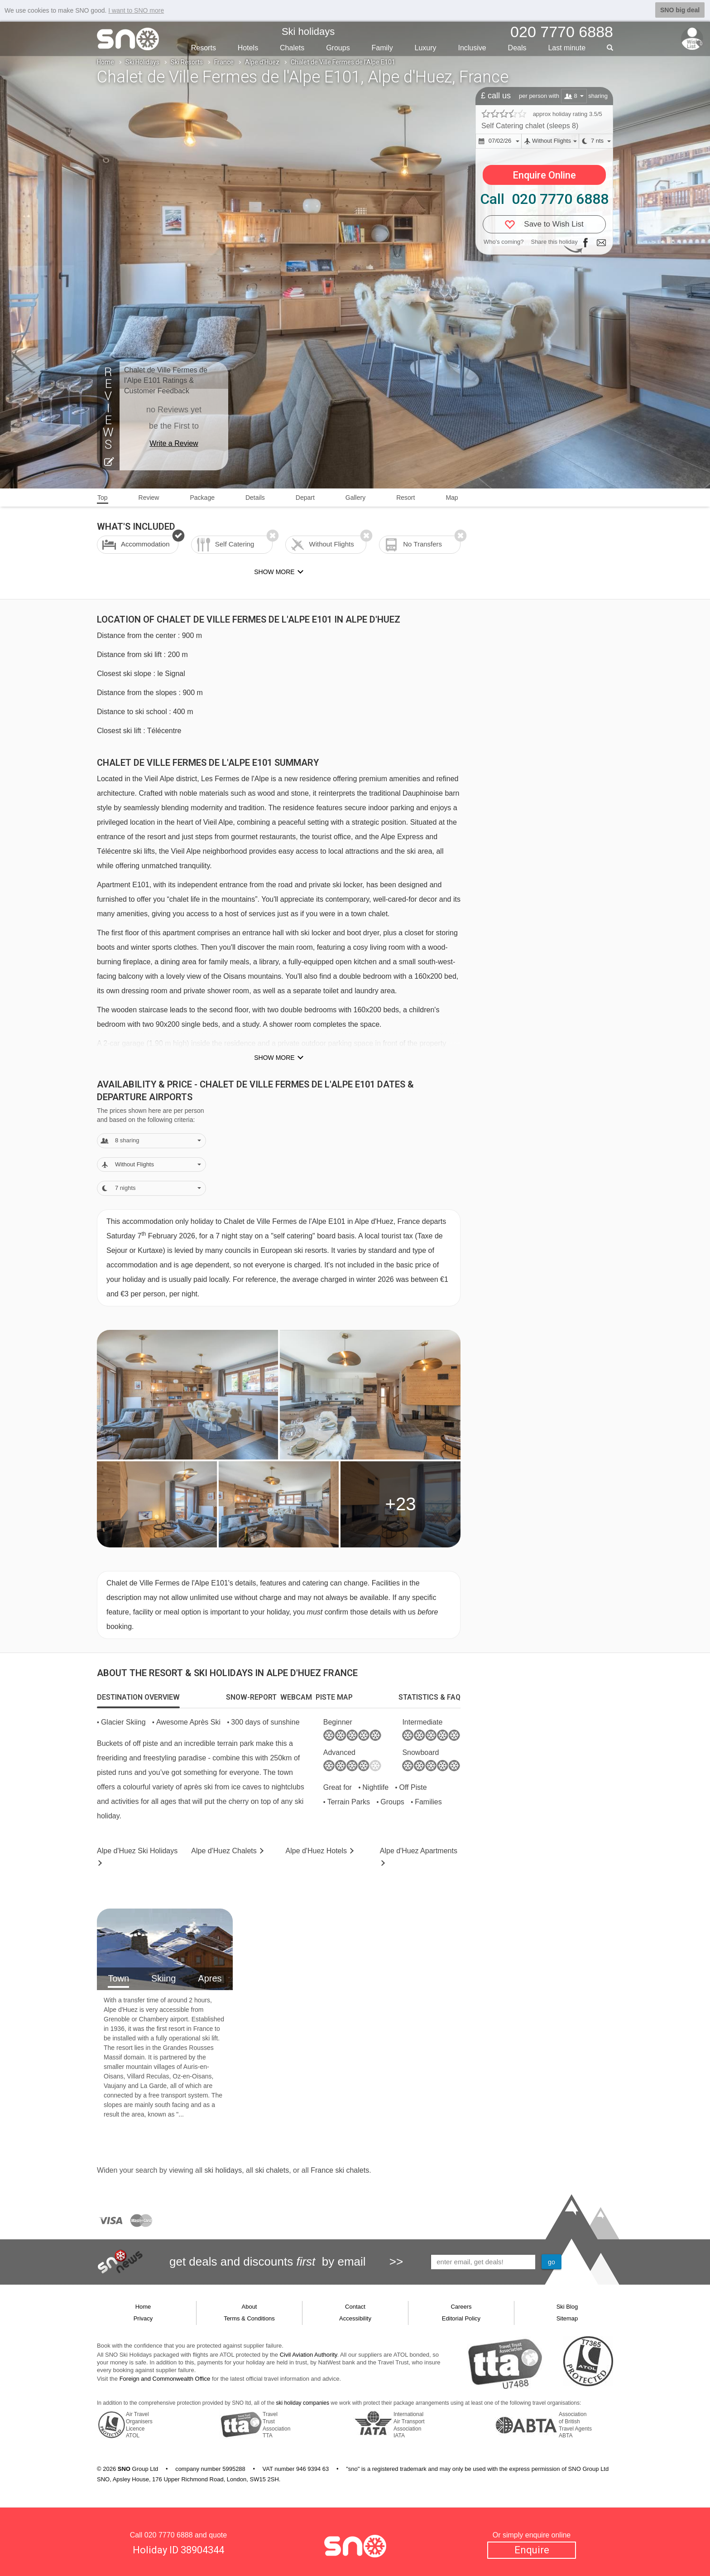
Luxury (426, 48)
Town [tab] (118, 1978)
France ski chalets (340, 2170)
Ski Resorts (187, 62)
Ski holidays (308, 31)
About (249, 2306)
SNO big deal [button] (680, 10)
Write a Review (173, 443)
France (224, 62)
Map (452, 497)
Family (382, 48)
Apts (418, 1851)
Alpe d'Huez (262, 62)
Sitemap (567, 2318)
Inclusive (472, 48)
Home (105, 62)
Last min (566, 48)
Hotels (248, 48)
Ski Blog (567, 2306)
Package (202, 497)
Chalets (292, 48)
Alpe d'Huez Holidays (137, 1851)
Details (255, 497)
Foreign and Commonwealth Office (165, 2378)
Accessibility (355, 2318)
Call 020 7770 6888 (544, 199)
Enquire (531, 2550)
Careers (461, 2306)
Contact (355, 2306)
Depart (305, 497)
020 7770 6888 (168, 2535)
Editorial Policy (461, 2318)
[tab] (138, 1697)
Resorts (203, 48)
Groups (338, 48)
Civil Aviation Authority (308, 2354)
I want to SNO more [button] (136, 10)
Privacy (143, 2318)
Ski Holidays (142, 62)
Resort (405, 497)
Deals (517, 48)
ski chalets (272, 2170)
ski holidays (223, 2170)
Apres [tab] (209, 1978)
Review (149, 497)
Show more (274, 1057)
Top (102, 497)
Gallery (355, 497)
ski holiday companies (302, 2403)
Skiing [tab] (163, 1978)
